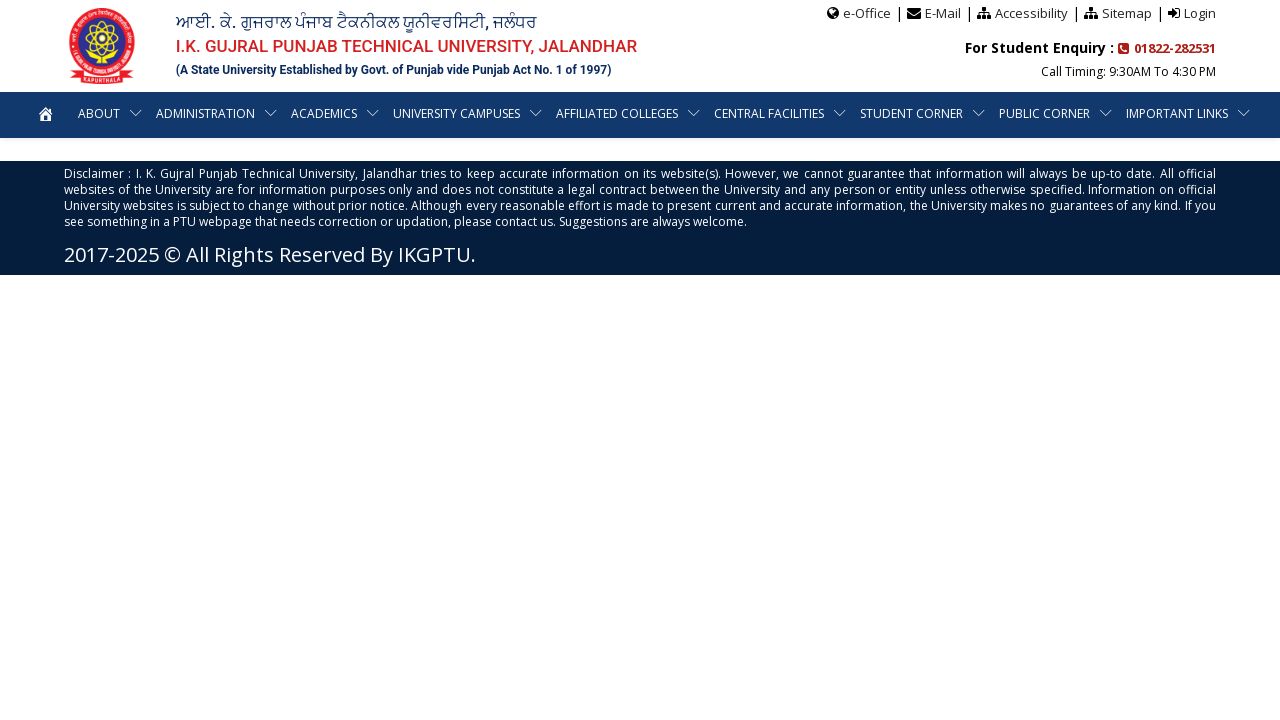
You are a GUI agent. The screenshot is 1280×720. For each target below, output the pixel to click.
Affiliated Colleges (617, 113)
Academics (324, 113)
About (99, 113)
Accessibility (1031, 13)
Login (1200, 13)
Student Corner (911, 113)
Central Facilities (769, 113)
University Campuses (456, 113)
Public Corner (1044, 113)
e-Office (867, 13)
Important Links (1177, 113)
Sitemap (1127, 13)
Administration (205, 113)
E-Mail (943, 13)
